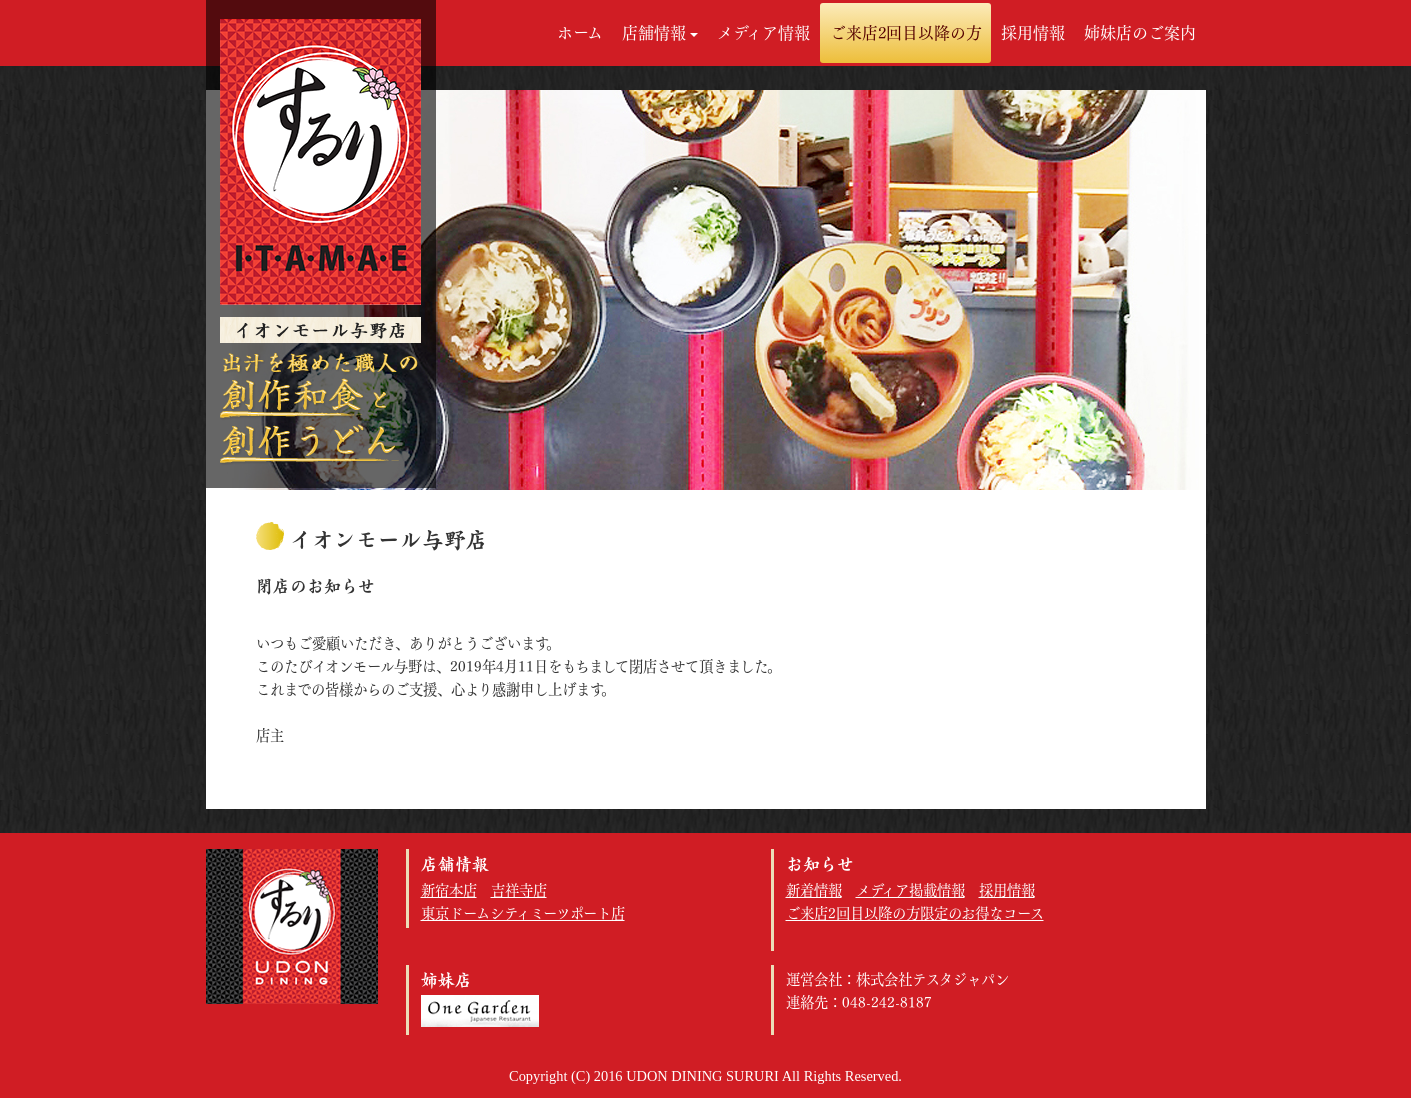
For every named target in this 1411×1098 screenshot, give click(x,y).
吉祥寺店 (519, 890)
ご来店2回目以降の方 (906, 33)
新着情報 (814, 890)
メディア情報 (763, 33)
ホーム (580, 33)
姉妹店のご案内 (1140, 33)
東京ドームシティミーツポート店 (523, 913)
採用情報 (1033, 33)
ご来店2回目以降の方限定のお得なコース (915, 913)
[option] (706, 290)
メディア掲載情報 (910, 890)
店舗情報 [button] (660, 33)
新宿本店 (449, 890)
